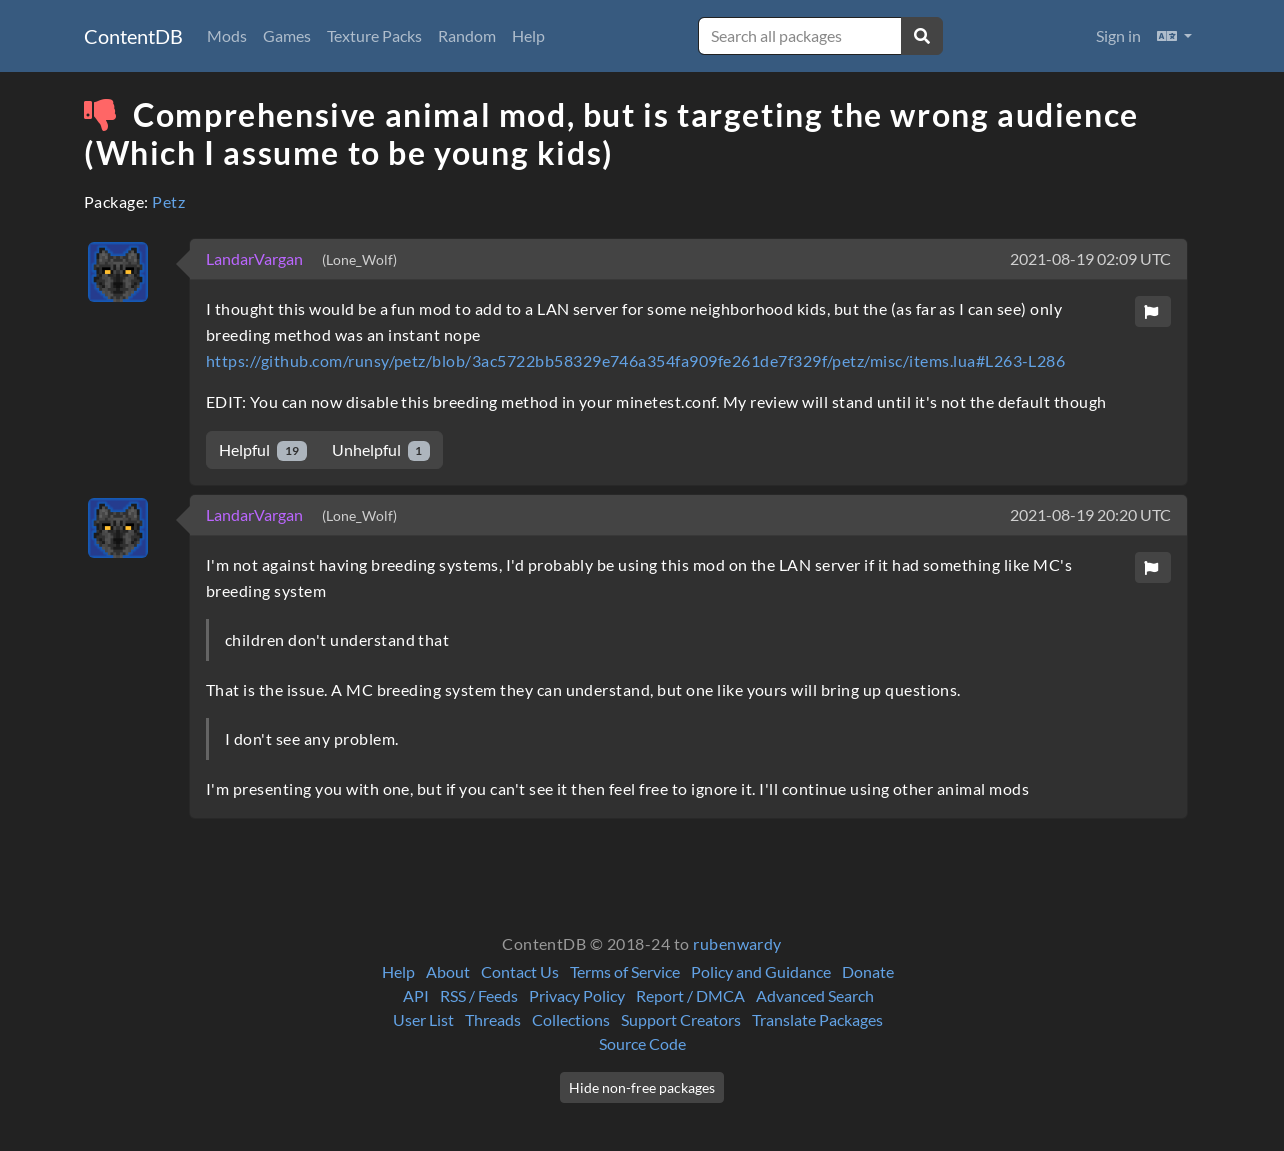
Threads (493, 1019)
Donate (868, 971)
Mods (227, 35)
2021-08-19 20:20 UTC (1090, 514)
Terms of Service (625, 971)
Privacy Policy (577, 995)
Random (467, 35)
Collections (571, 1019)
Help (528, 35)
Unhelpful (381, 450)
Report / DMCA (690, 995)
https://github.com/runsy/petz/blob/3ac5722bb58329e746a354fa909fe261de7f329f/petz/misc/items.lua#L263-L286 (635, 360)
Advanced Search (815, 995)
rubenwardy (737, 943)
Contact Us (520, 971)
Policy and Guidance (761, 971)
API (416, 995)
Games (287, 35)
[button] (1174, 36)
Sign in (1118, 35)
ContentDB (133, 36)
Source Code (642, 1043)
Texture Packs (374, 35)
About (448, 971)
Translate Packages (817, 1019)
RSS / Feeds (479, 995)
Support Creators (681, 1019)
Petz (168, 201)
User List (423, 1019)
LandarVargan (256, 258)
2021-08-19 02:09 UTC (1090, 258)
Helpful (263, 450)
